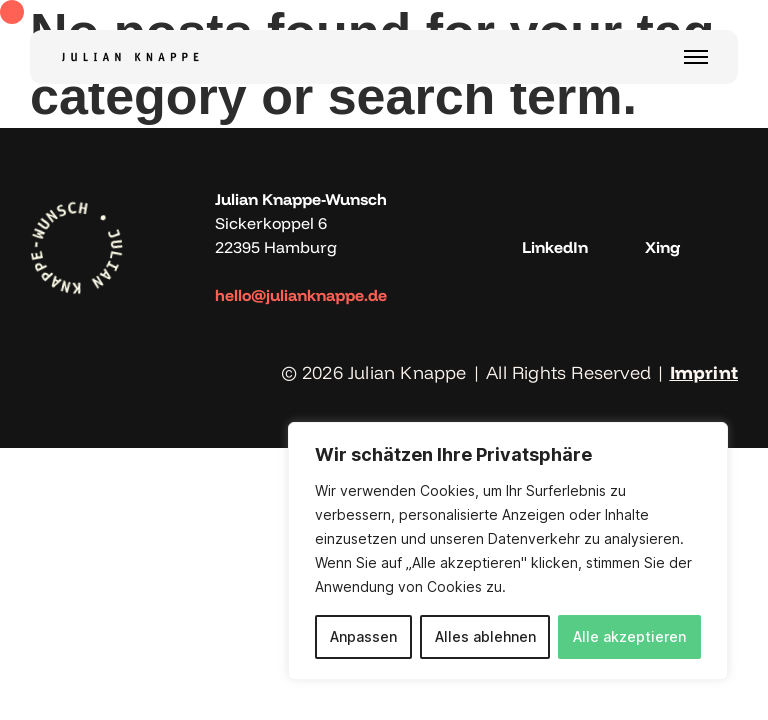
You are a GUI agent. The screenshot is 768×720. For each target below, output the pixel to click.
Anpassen (363, 636)
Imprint (704, 372)
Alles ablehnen (485, 636)
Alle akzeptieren (629, 636)
